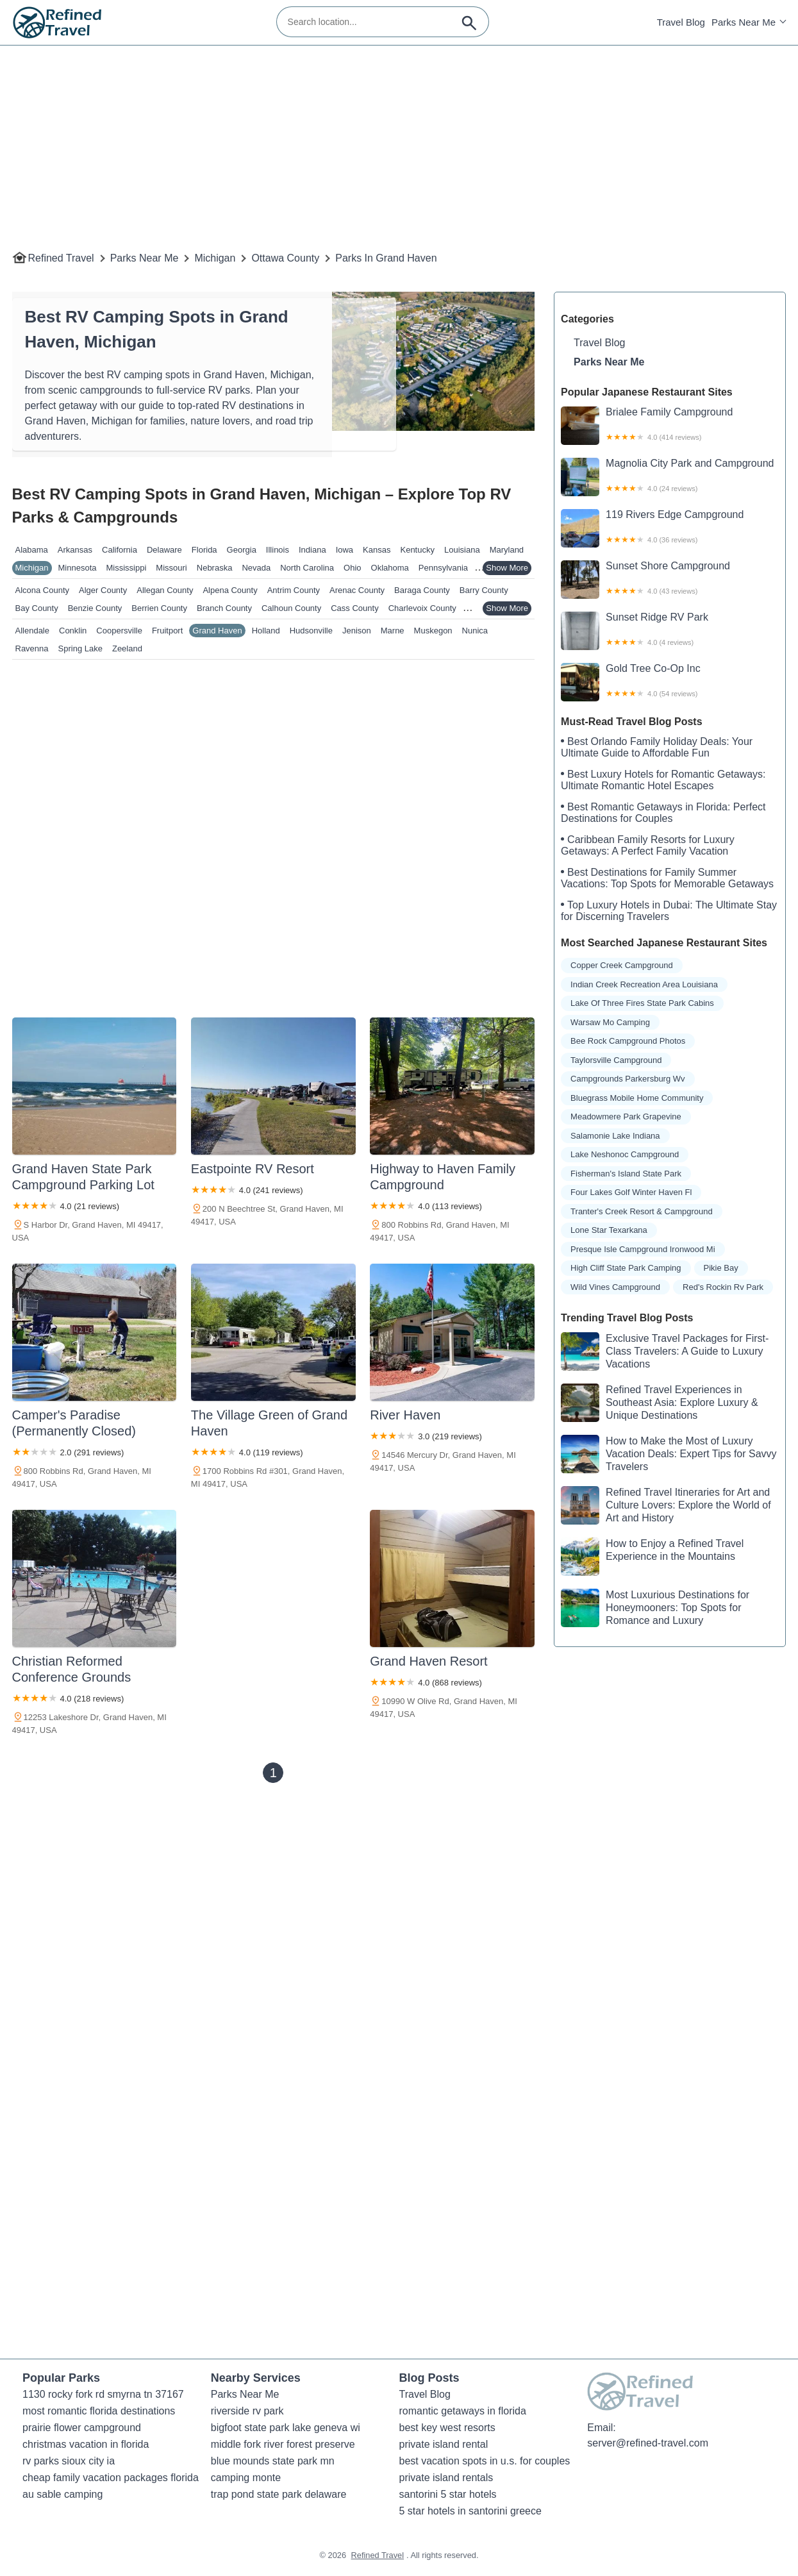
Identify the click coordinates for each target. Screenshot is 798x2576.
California (119, 550)
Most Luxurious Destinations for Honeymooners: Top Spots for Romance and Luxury (655, 1608)
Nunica (475, 630)
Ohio (352, 568)
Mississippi (126, 568)
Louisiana (462, 550)
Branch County (224, 608)
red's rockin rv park (723, 1287)
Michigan (214, 258)
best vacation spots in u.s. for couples (484, 2460)
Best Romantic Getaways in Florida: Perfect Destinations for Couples (663, 812)
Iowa (344, 550)
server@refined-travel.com (647, 2443)
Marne (392, 630)
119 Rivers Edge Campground (670, 528)
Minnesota (77, 568)
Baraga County (422, 590)
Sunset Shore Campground (670, 579)
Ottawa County (285, 258)
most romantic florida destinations (98, 2410)
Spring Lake (80, 648)
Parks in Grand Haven (385, 258)
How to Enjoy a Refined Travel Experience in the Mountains (652, 1556)
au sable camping (62, 2494)
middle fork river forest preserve (283, 2444)
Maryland (507, 550)
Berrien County (159, 608)
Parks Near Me (743, 22)
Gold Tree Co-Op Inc (670, 682)
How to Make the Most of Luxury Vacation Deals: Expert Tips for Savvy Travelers (668, 1454)
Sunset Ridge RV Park (670, 631)
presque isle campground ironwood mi (642, 1249)
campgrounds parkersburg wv (627, 1078)
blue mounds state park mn (273, 2460)
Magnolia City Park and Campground (670, 477)
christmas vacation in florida (85, 2444)
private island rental (443, 2444)
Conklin (73, 630)
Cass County (354, 608)
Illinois (277, 550)
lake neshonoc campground (624, 1154)
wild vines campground (615, 1287)
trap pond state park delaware (279, 2494)
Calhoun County (291, 608)
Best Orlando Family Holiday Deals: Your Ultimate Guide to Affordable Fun (656, 747)
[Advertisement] (396, 135)
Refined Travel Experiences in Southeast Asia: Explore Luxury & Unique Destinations (659, 1403)
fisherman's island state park (625, 1173)
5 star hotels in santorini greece (470, 2510)
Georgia (241, 550)
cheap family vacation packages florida (110, 2477)
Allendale (32, 630)
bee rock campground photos (627, 1041)
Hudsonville (311, 630)
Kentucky (417, 550)
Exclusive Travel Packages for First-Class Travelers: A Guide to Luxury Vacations (665, 1351)
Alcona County (42, 590)
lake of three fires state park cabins (642, 1003)
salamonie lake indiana (615, 1136)
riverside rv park (247, 2410)
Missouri (171, 568)
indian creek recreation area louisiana (644, 984)
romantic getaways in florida (462, 2410)
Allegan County (165, 590)
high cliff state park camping (625, 1268)
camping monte (246, 2477)
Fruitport (167, 630)
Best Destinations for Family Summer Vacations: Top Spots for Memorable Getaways (667, 878)
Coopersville (119, 630)
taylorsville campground (615, 1060)
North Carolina (307, 568)
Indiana (312, 550)
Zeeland (127, 648)
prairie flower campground (81, 2427)
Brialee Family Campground (670, 425)
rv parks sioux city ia (68, 2460)
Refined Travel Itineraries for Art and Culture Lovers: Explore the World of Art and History (666, 1505)
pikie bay (721, 1268)
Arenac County (357, 590)
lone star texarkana (608, 1230)
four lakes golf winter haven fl (631, 1192)
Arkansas (75, 550)
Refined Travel (61, 258)
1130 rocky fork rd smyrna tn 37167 (103, 2394)
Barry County (484, 590)
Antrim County (293, 590)
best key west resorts (447, 2427)
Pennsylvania (443, 568)
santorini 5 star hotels (448, 2494)
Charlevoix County (422, 608)
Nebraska (215, 568)
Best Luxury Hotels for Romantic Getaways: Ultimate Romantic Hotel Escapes (663, 780)
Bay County (36, 608)
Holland (266, 630)
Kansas (376, 550)
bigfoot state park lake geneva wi (285, 2427)
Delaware (164, 550)
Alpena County (230, 590)
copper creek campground (621, 965)
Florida (204, 550)
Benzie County (95, 608)
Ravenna (32, 648)
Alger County (103, 590)
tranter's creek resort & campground (641, 1211)
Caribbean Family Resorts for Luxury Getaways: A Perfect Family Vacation (648, 845)
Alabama (31, 550)
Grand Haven (217, 630)
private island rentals (446, 2477)
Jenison (356, 630)
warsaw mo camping (610, 1022)
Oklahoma (390, 568)
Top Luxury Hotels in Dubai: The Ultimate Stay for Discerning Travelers (669, 910)
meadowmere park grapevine (625, 1116)
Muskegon (433, 630)
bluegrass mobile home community (636, 1098)
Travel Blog (681, 22)
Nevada (256, 568)
